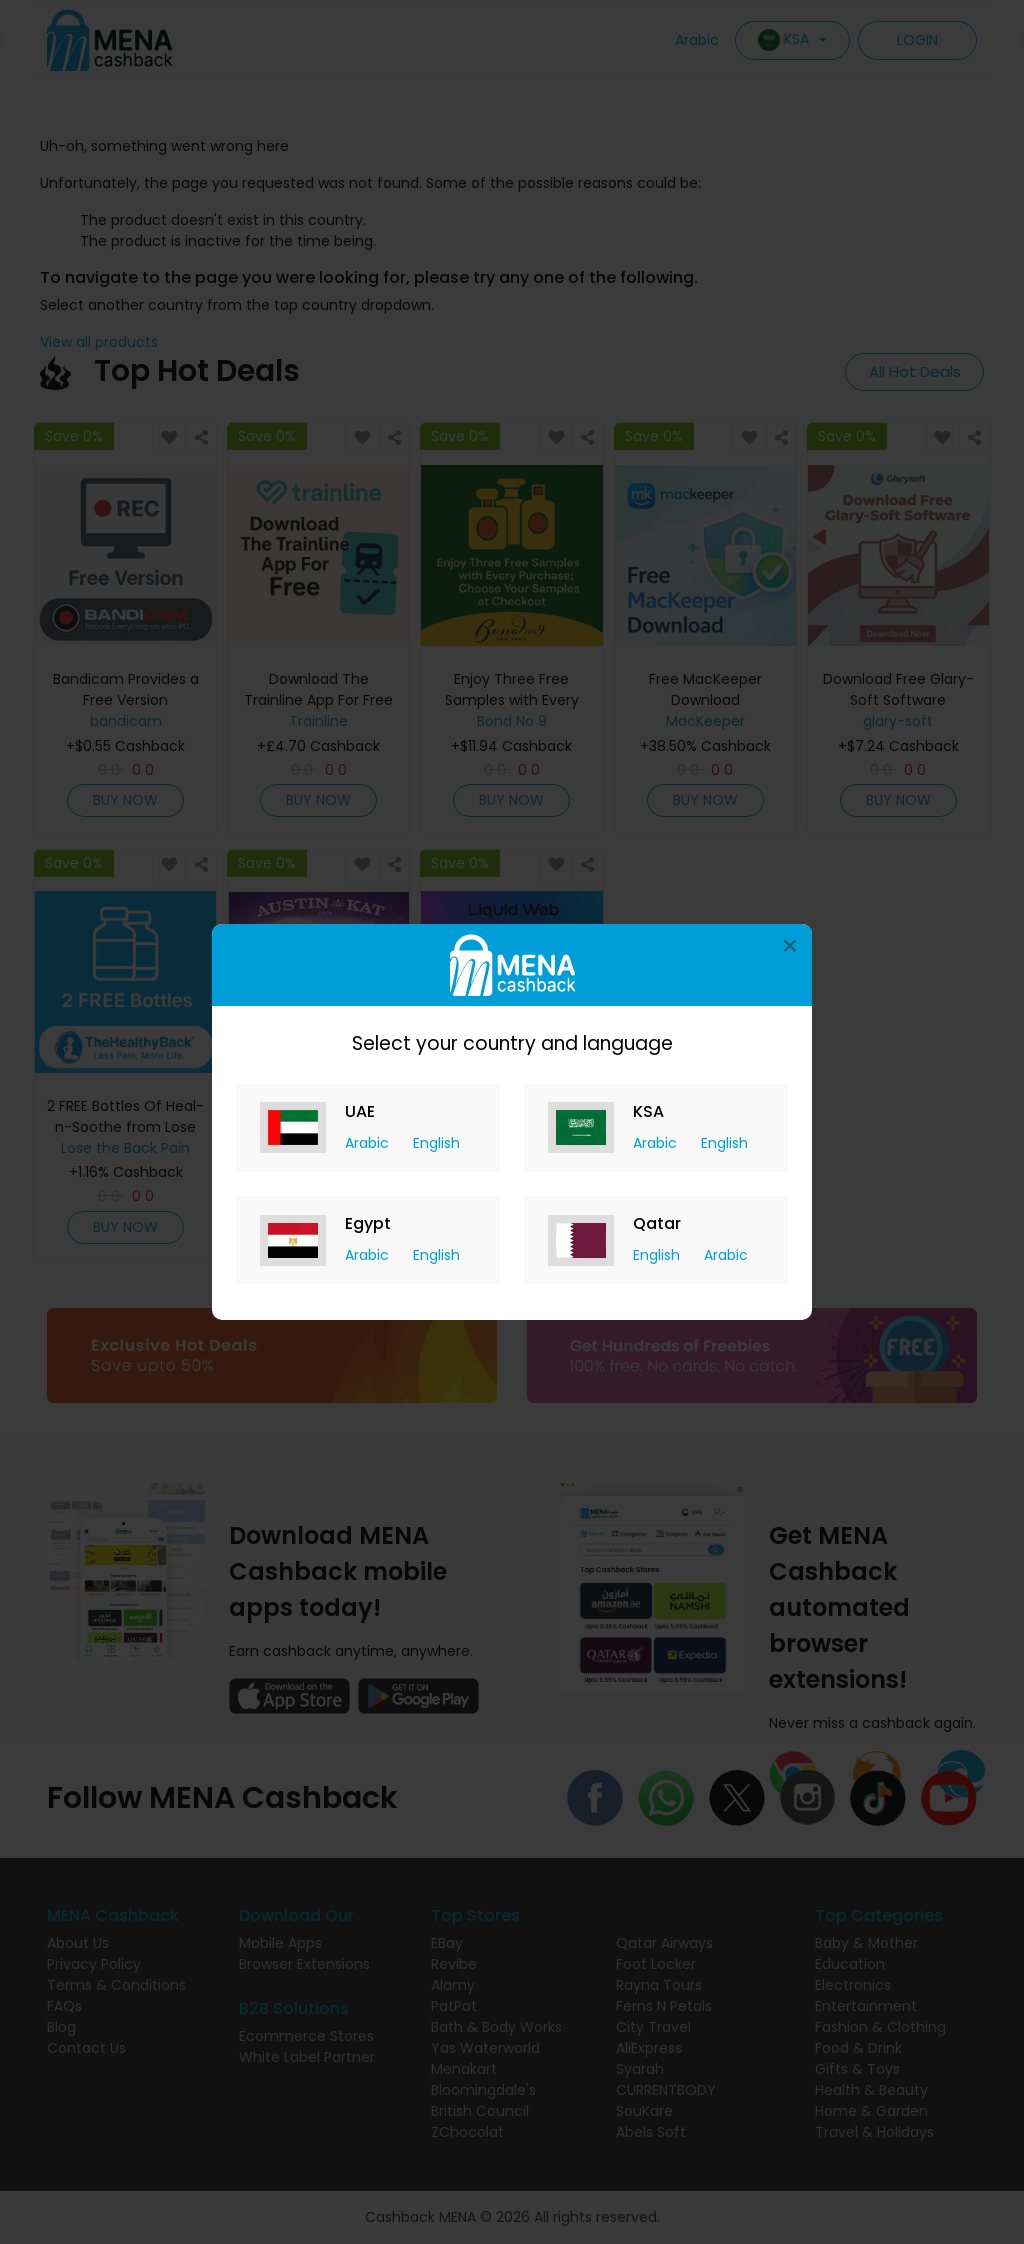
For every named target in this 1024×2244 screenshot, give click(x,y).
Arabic (369, 1143)
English (436, 1143)
